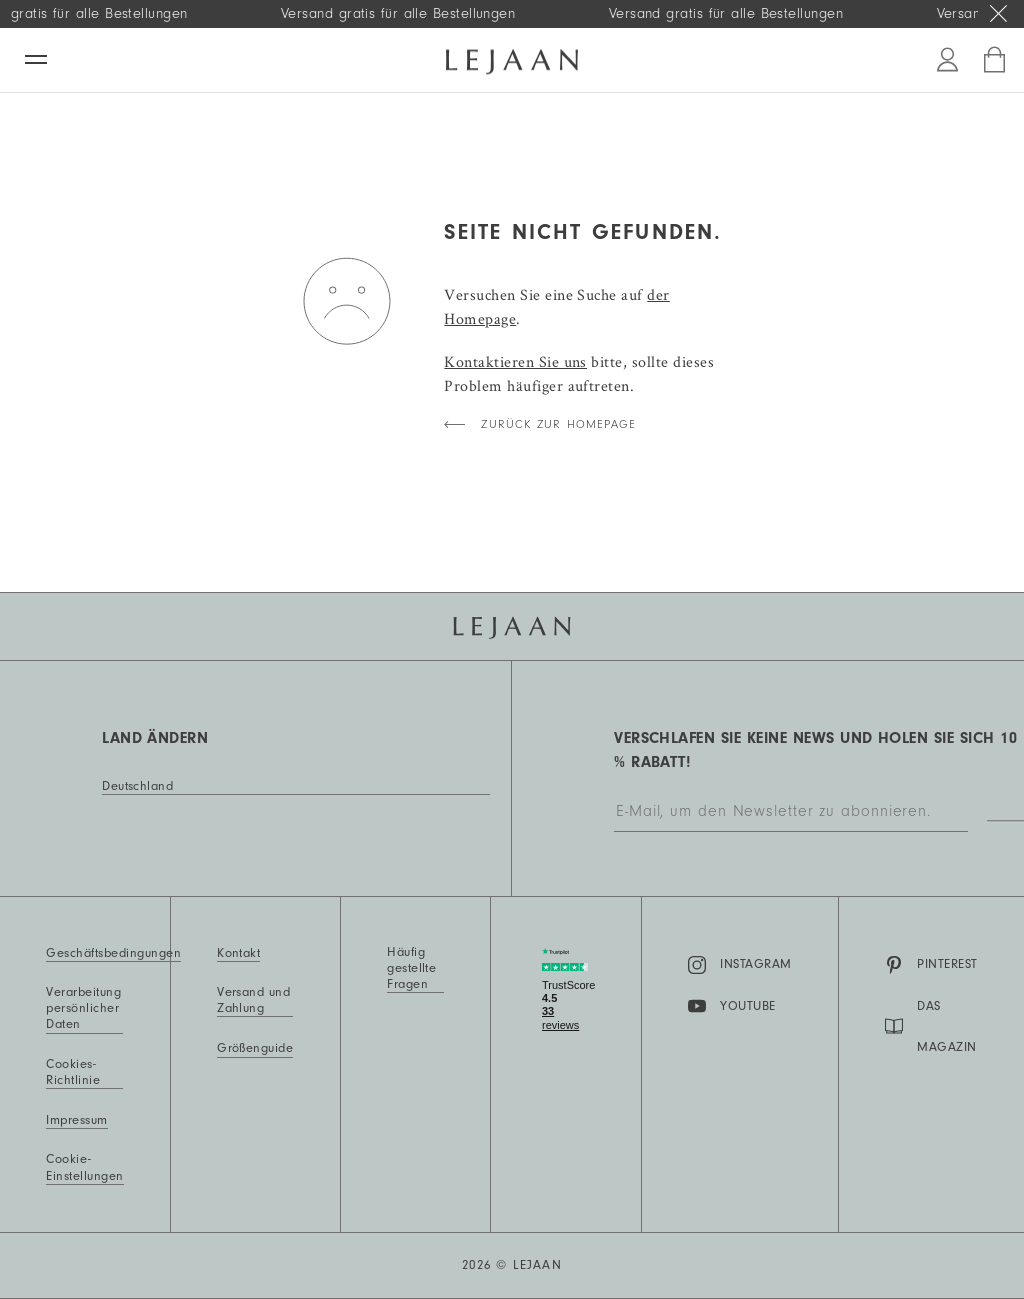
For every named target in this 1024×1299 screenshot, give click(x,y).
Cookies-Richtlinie (73, 1072)
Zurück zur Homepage (558, 424)
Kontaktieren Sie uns (515, 361)
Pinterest (931, 965)
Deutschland (137, 786)
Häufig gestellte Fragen (411, 968)
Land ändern (155, 738)
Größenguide (255, 1048)
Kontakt (238, 953)
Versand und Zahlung (253, 1000)
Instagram (739, 965)
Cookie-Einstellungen (84, 1167)
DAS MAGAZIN (930, 1027)
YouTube (731, 1006)
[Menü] (36, 59)
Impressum (76, 1120)
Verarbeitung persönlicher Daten (83, 1008)
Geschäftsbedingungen (113, 953)
